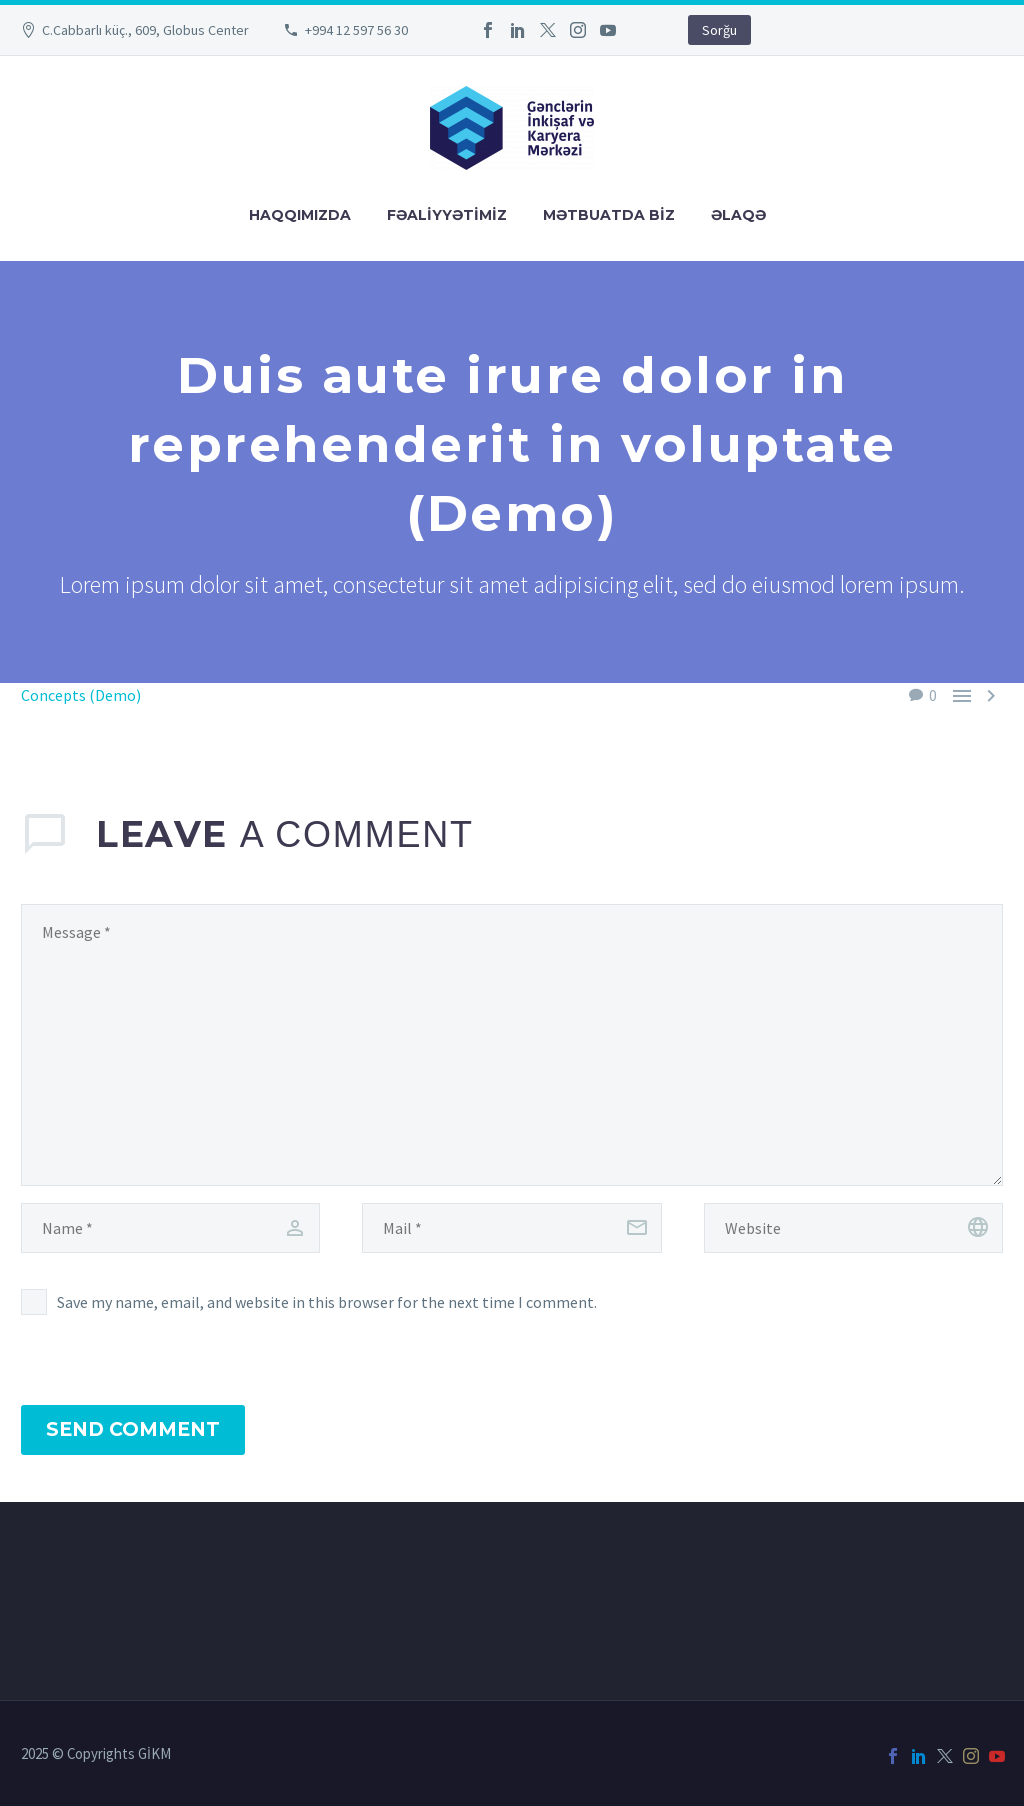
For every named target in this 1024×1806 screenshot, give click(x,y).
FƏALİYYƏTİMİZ (447, 215)
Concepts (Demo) (81, 695)
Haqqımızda (300, 215)
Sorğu (719, 30)
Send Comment (133, 1429)
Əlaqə (738, 215)
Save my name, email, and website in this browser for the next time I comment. (327, 1302)
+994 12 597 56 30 (356, 30)
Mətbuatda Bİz (609, 215)
